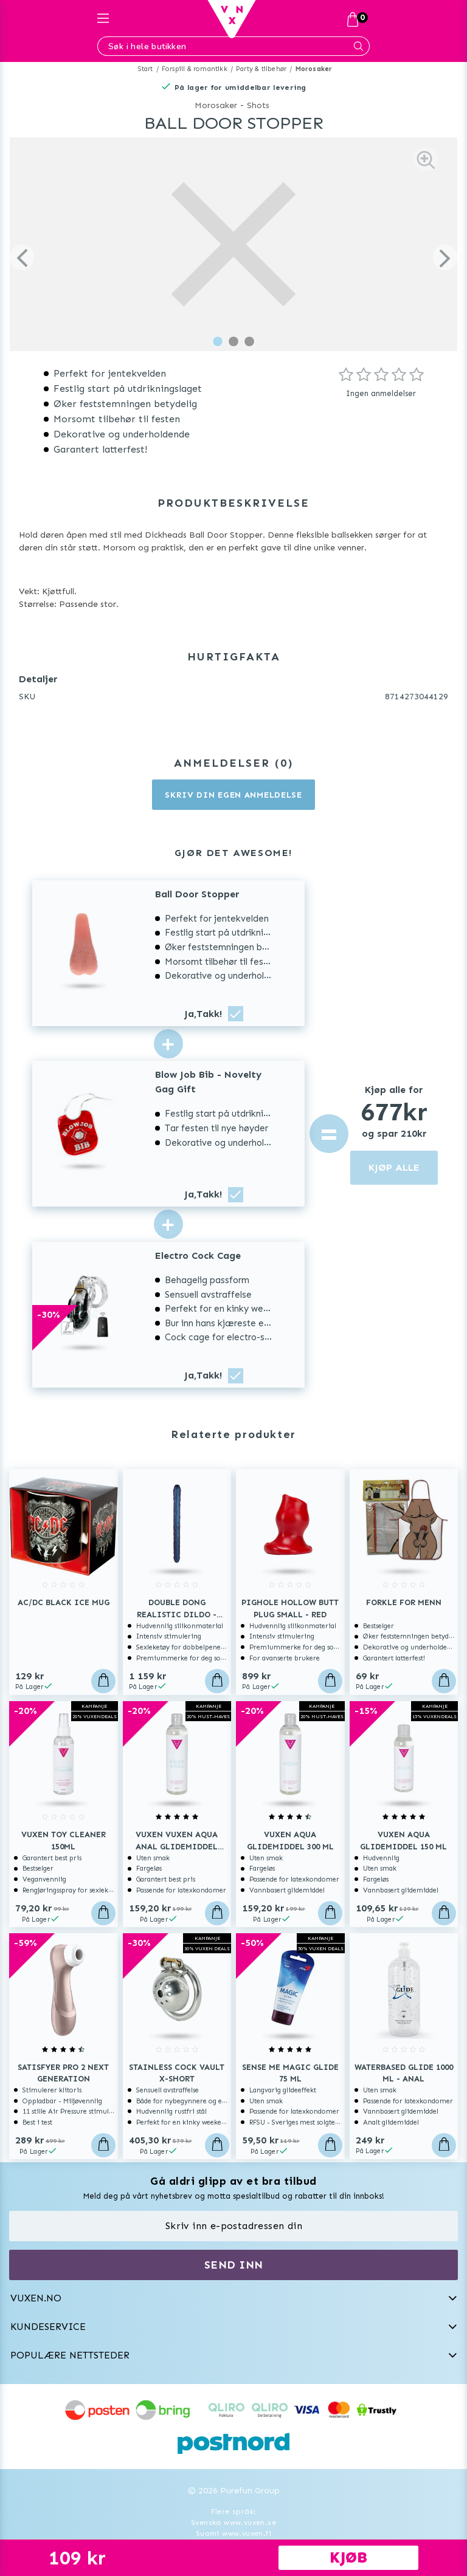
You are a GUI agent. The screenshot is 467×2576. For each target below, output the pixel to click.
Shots (258, 105)
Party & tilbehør (261, 69)
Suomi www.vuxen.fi (233, 2533)
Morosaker (314, 69)
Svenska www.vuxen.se (233, 2522)
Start (145, 69)
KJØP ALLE (394, 1167)
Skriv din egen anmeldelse (233, 795)
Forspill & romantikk (194, 69)
